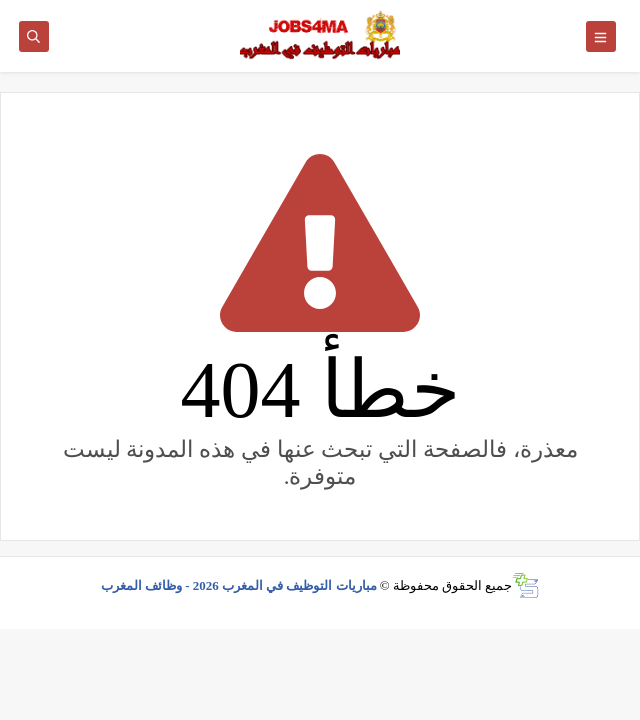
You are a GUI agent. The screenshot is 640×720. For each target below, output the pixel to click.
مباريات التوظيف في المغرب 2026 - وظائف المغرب (239, 585)
